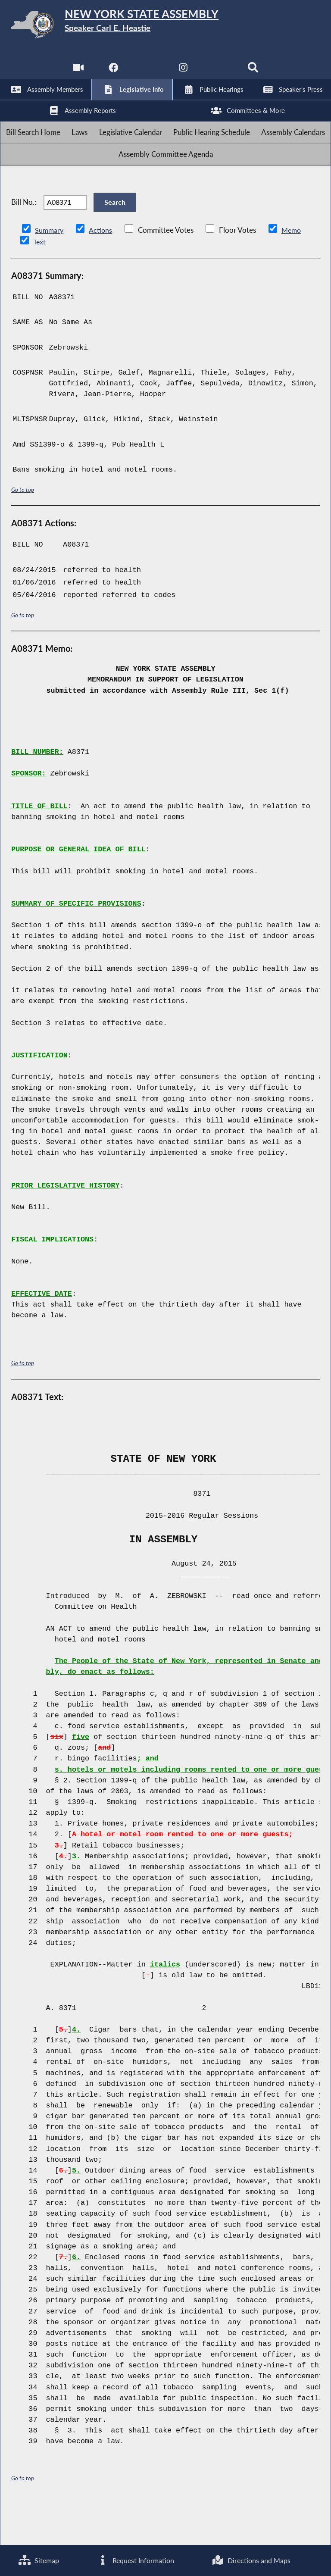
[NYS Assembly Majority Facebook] (112, 73)
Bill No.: (23, 235)
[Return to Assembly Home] (165, 26)
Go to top (22, 528)
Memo (293, 269)
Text (39, 280)
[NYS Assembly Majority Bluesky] (219, 73)
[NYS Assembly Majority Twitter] (147, 73)
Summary (50, 269)
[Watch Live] (76, 73)
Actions (102, 269)
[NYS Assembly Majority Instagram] (183, 73)
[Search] (254, 73)
